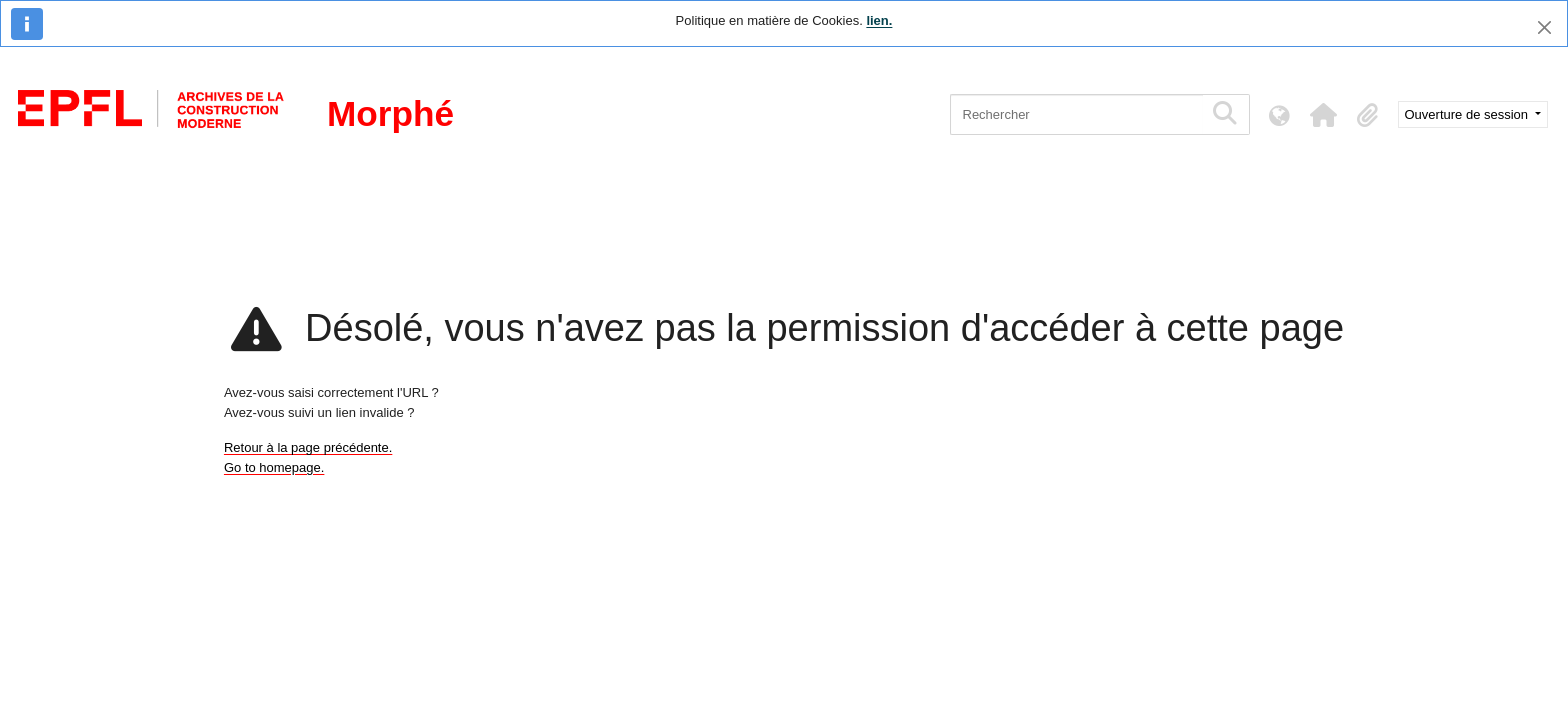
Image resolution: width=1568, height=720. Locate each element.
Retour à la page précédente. (308, 447)
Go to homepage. (274, 467)
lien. (879, 20)
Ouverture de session (1468, 114)
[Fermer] (1544, 27)
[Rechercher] (1076, 114)
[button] (1324, 115)
